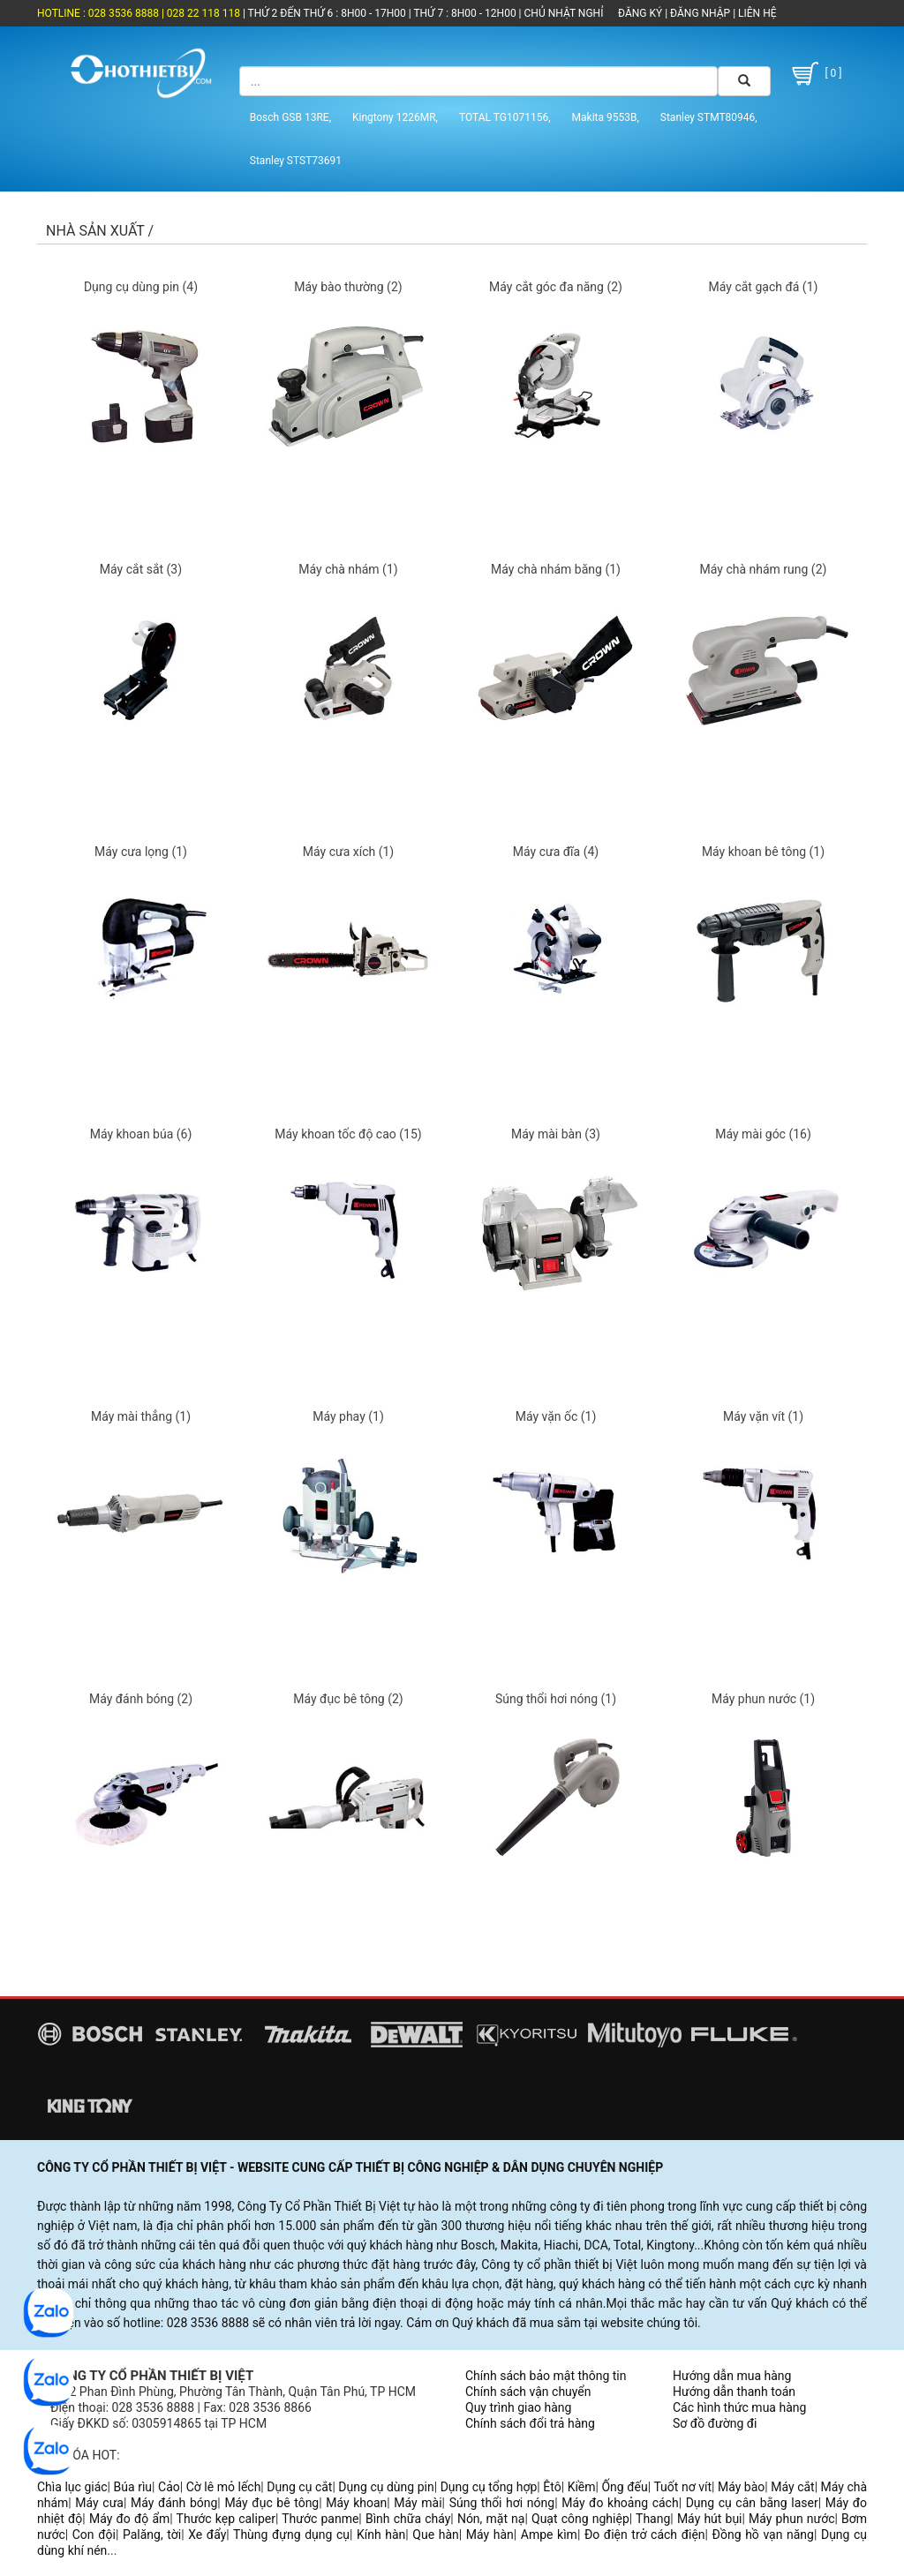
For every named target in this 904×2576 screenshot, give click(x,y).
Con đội (94, 2534)
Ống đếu (624, 2487)
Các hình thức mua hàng (739, 2407)
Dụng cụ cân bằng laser (752, 2503)
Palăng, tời (152, 2534)
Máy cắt (792, 2487)
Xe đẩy (207, 2534)
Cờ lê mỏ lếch (223, 2487)
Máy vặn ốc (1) (556, 1416)
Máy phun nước (791, 2519)
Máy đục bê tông (271, 2503)
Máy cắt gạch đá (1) (763, 287)
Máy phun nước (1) (763, 1699)
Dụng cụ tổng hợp (489, 2487)
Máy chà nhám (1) (347, 569)
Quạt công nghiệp (580, 2519)
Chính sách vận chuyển (528, 2391)
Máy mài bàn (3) (555, 1134)
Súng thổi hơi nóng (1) (555, 1699)
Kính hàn (381, 2534)
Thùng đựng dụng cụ (291, 2534)
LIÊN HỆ (755, 13)
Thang (653, 2519)
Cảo (169, 2487)
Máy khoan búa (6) (141, 1134)
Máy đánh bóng (174, 2503)
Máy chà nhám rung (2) (763, 569)
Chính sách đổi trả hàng (530, 2423)
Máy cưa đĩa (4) (556, 852)
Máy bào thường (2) (348, 287)
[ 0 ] (814, 73)
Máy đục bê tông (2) (348, 1699)
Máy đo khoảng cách (619, 2503)
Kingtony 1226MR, (395, 117)
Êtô (552, 2487)
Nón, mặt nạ (491, 2519)
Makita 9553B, (605, 117)
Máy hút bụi (709, 2519)
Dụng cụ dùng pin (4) (141, 287)
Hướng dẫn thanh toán (734, 2391)
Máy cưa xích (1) (348, 852)
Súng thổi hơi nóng (502, 2503)
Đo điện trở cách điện (644, 2534)
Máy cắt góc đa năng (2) (555, 287)
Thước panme (320, 2519)
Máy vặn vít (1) (763, 1416)
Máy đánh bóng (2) (140, 1699)
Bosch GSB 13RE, (290, 117)
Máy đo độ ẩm (129, 2519)
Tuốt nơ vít (682, 2487)
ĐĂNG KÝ (640, 13)
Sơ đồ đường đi (715, 2423)
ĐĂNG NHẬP (700, 13)
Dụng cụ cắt (299, 2487)
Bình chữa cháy (407, 2519)
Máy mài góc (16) (763, 1134)
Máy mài (417, 2503)
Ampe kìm (549, 2534)
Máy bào (741, 2487)
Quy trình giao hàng (518, 2407)
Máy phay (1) (348, 1416)
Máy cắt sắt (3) (141, 569)
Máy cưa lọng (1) (140, 852)
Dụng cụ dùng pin (385, 2487)
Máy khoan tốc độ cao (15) (348, 1134)
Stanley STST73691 (296, 160)
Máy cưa (99, 2503)
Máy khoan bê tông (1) (763, 852)
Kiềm (582, 2487)
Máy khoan (356, 2503)
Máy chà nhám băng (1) (556, 569)
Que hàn (435, 2534)
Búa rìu (133, 2487)
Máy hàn (490, 2534)
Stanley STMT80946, (708, 117)
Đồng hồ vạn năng (763, 2534)
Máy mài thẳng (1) (141, 1416)
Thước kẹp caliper (226, 2519)
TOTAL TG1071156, (505, 117)
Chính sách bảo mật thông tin (546, 2376)
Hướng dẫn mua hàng (732, 2376)
